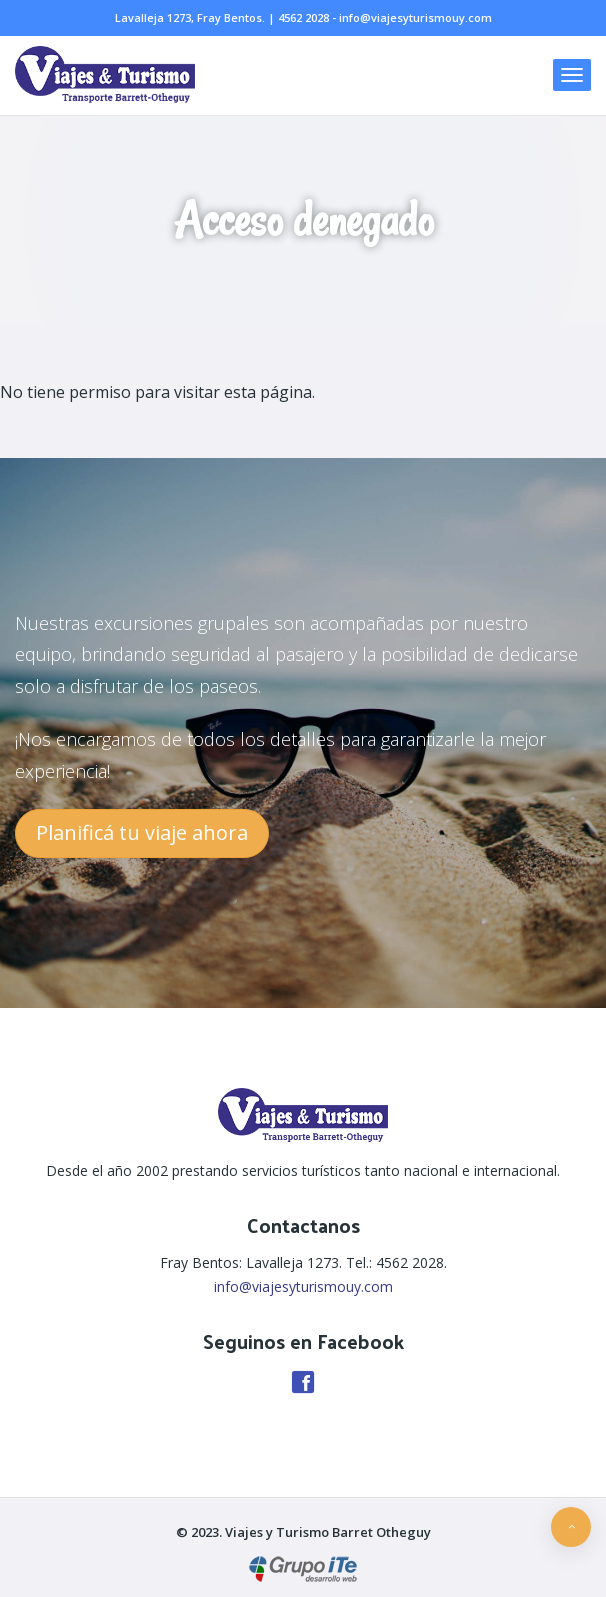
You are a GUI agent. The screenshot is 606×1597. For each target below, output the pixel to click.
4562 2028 (303, 17)
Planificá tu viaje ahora (142, 832)
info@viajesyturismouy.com (415, 17)
